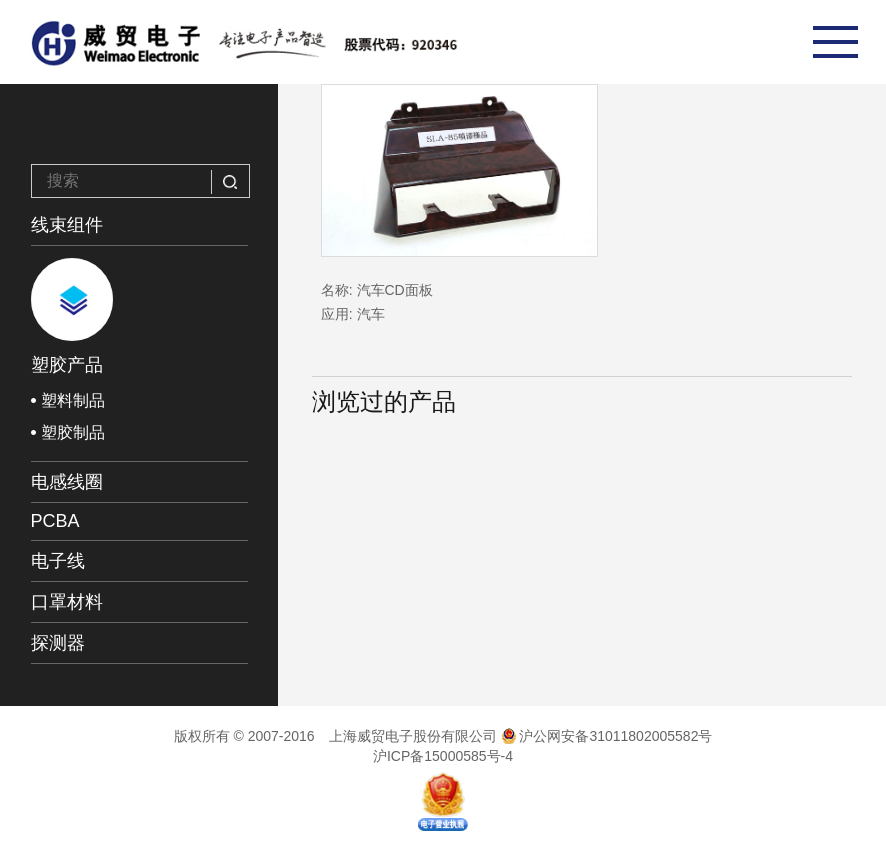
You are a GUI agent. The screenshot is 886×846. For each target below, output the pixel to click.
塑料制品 (73, 400)
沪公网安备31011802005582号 (607, 736)
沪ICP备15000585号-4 (443, 756)
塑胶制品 (73, 432)
